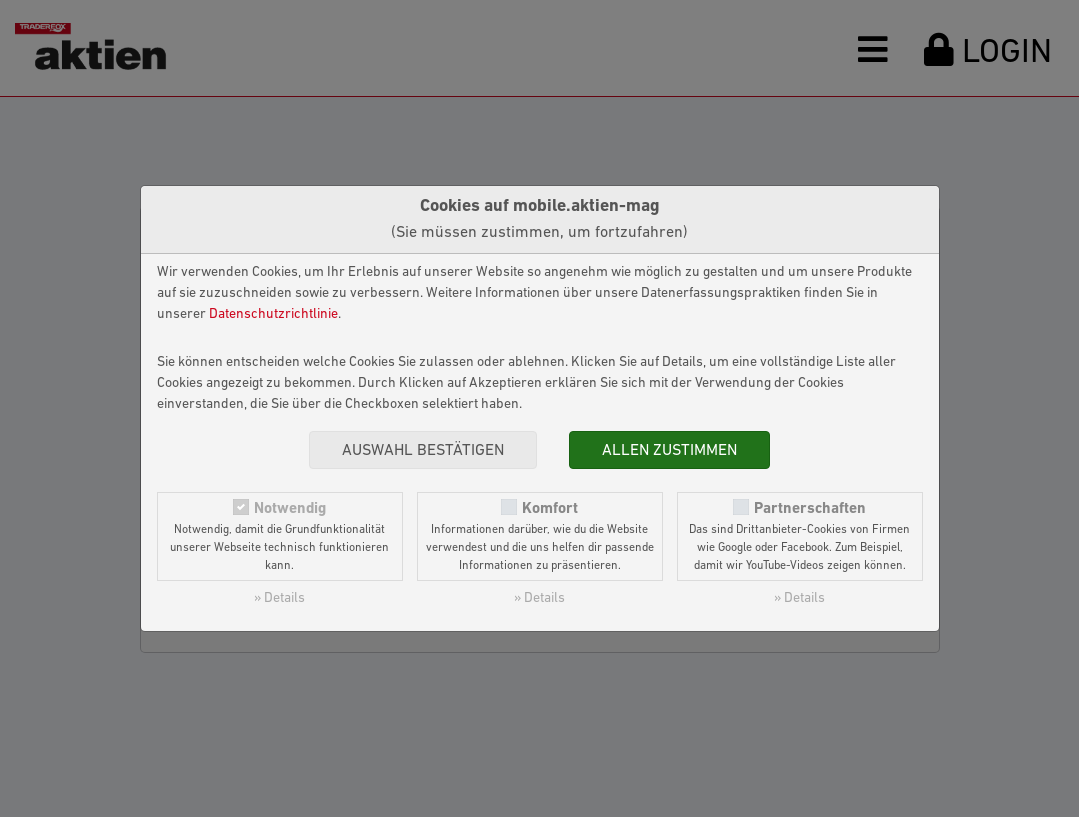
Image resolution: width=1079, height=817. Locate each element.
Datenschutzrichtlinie (273, 314)
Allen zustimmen (669, 451)
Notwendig (290, 509)
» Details (279, 598)
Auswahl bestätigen (423, 451)
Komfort (550, 509)
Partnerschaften (810, 509)
